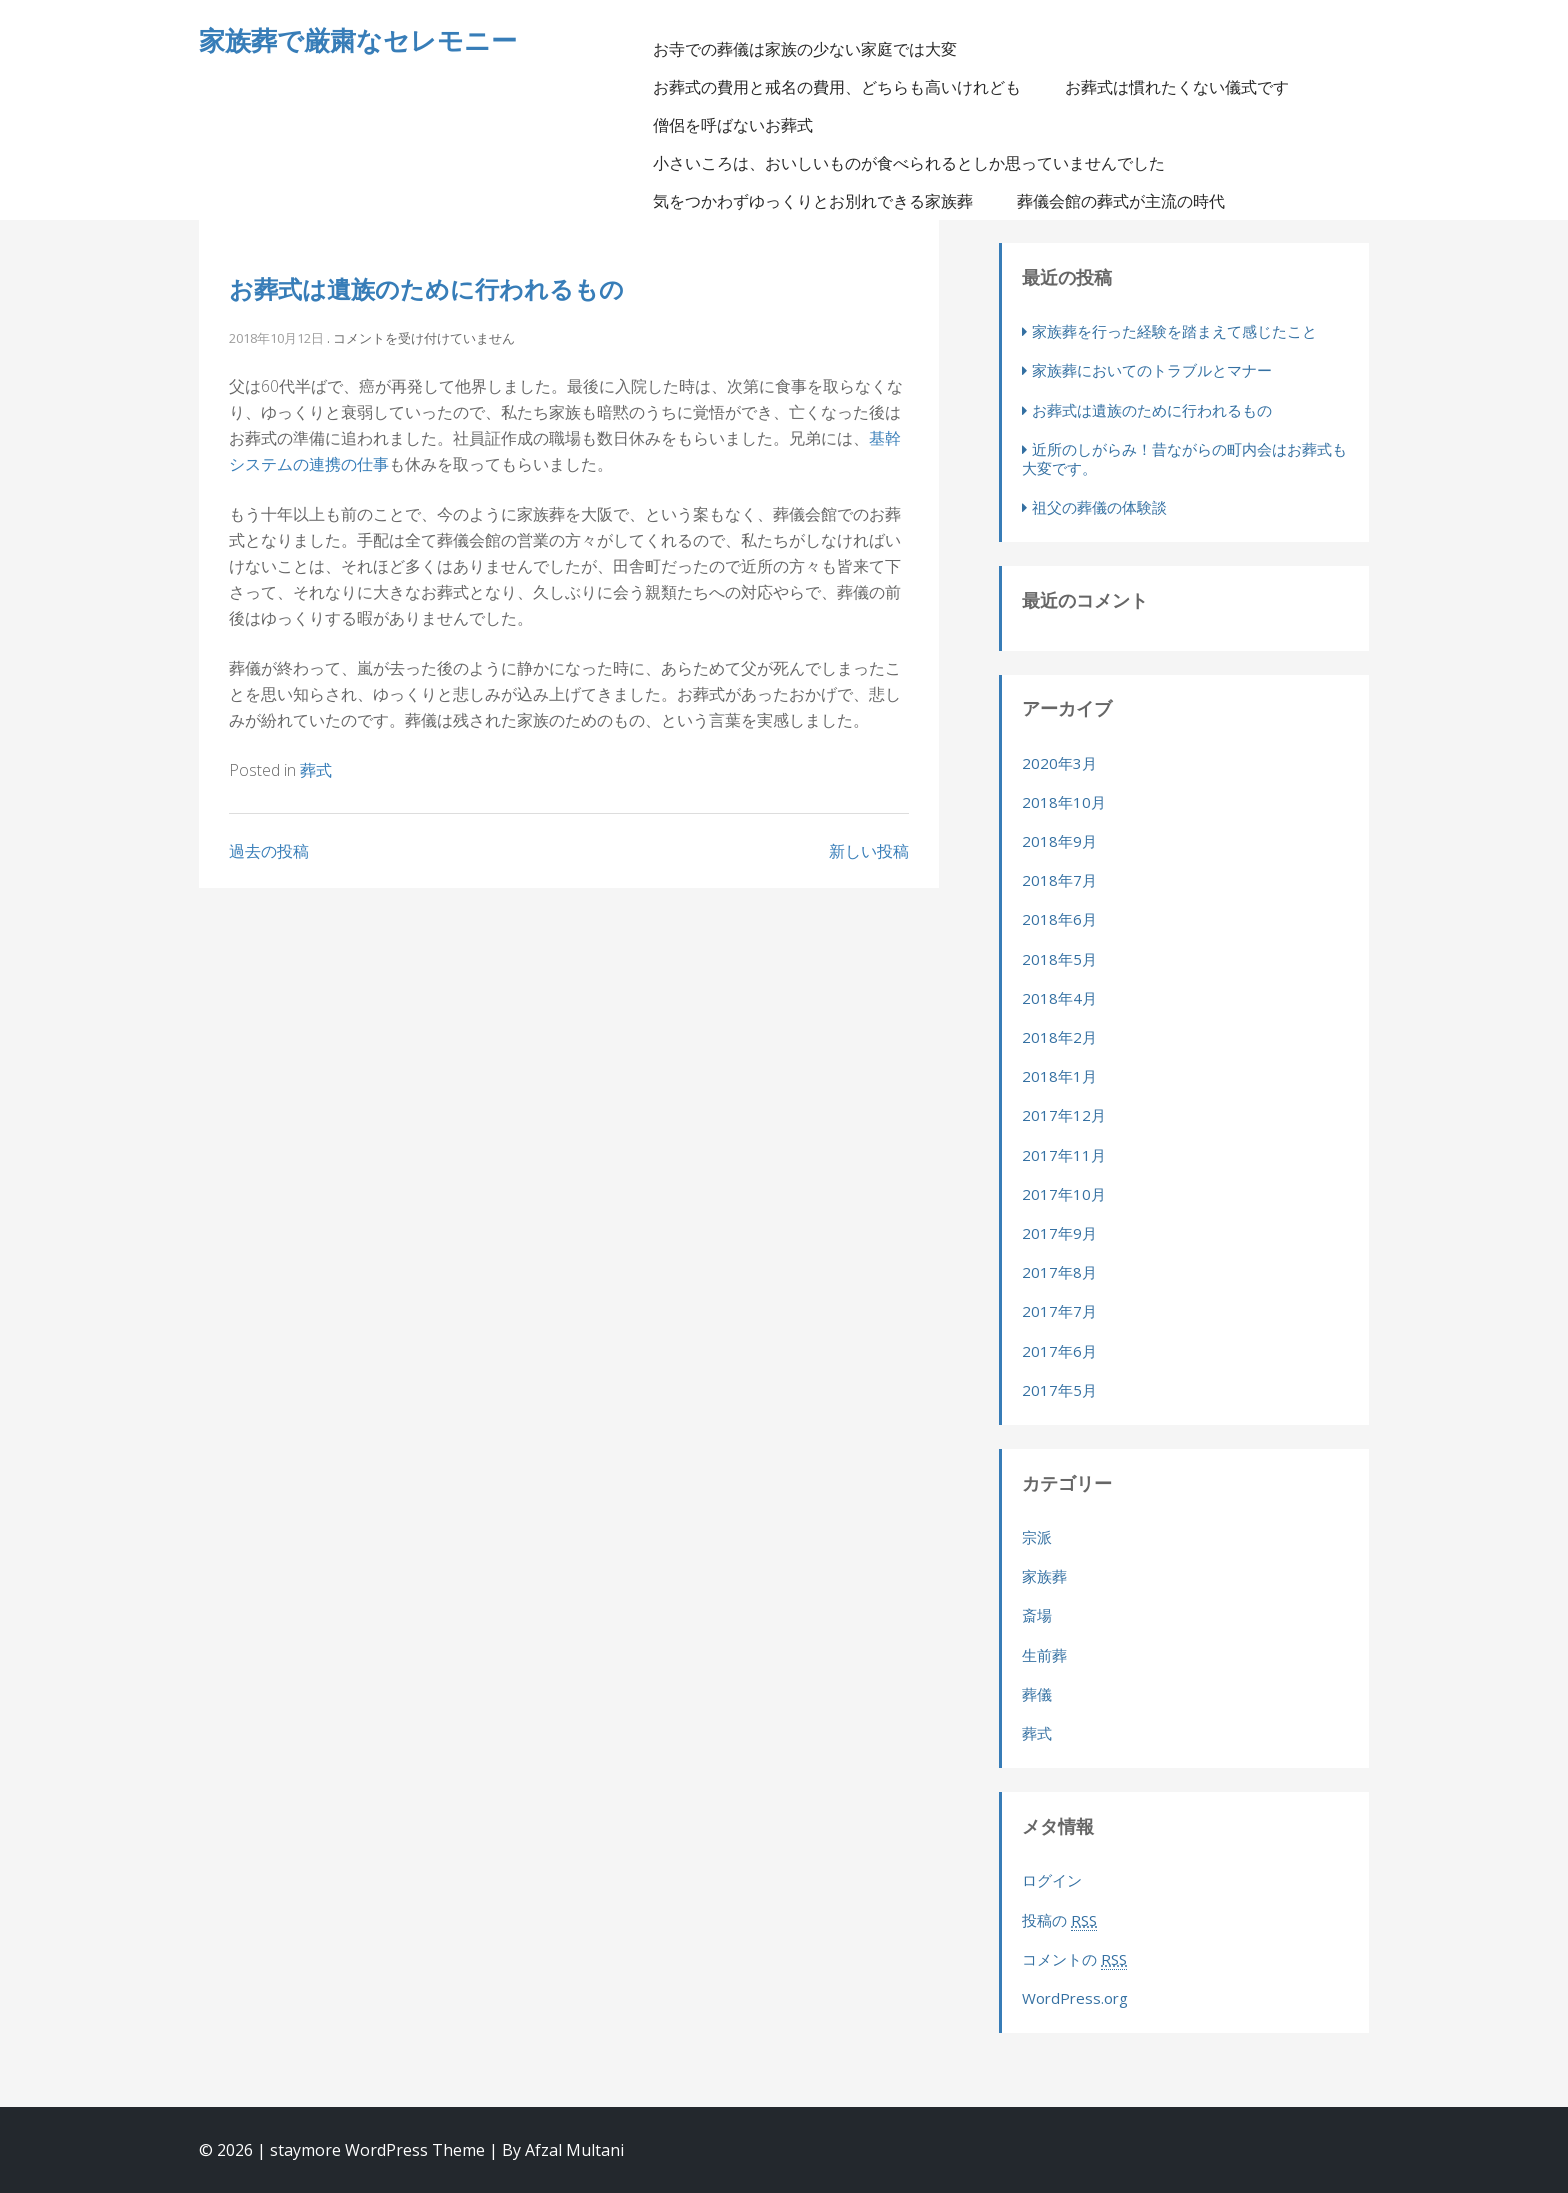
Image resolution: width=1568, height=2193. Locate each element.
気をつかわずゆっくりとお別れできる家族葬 (813, 201)
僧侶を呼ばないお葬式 (733, 125)
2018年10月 (1064, 802)
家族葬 (1044, 1576)
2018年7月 (1059, 880)
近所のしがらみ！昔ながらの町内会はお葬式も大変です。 (1184, 458)
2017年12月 (1064, 1115)
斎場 (1037, 1615)
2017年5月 (1059, 1390)
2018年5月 (1059, 959)
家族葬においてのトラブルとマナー (1152, 370)
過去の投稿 (269, 851)
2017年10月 (1064, 1194)
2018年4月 (1059, 998)
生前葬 (1044, 1655)
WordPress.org (1075, 1998)
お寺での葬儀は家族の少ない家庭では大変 (805, 49)
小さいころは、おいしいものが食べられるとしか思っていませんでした (909, 163)
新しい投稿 (869, 851)
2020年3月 (1059, 763)
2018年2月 (1059, 1037)
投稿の (1059, 1920)
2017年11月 (1064, 1155)
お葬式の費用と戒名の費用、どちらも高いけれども (837, 87)
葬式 (316, 770)
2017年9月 (1059, 1233)
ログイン (1052, 1880)
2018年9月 (1059, 841)
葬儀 (1037, 1694)
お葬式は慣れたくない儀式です (1177, 87)
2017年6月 (1059, 1351)
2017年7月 (1059, 1311)
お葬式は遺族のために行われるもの (426, 288)
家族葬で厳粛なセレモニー (358, 40)
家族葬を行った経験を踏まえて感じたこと (1174, 331)
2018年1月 (1059, 1076)
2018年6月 (1059, 919)
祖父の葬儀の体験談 (1099, 507)
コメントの (1074, 1959)
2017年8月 (1059, 1272)
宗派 (1037, 1537)
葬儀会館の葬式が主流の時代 (1121, 201)
